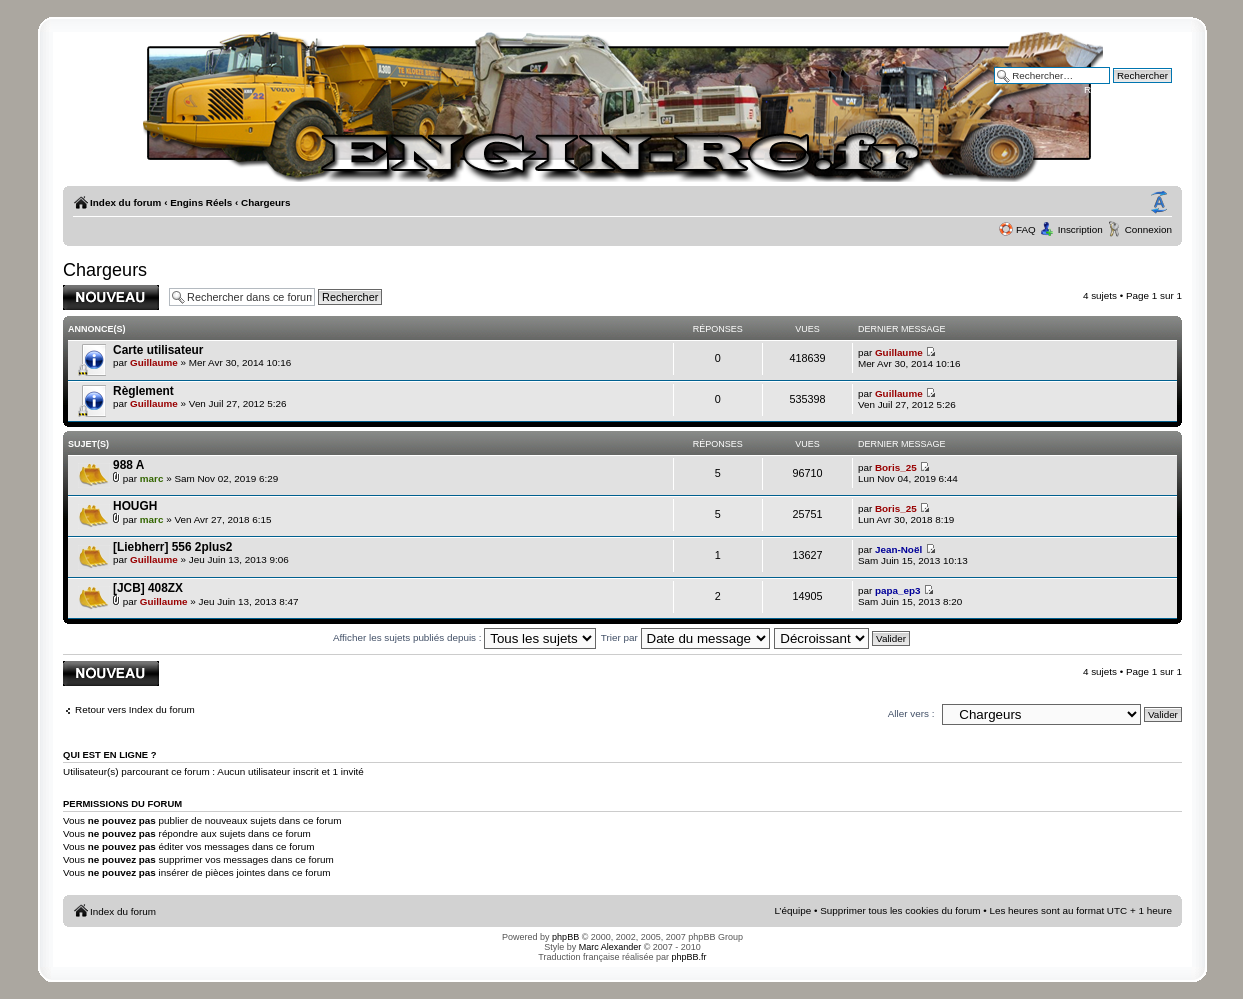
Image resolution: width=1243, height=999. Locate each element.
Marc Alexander (610, 947)
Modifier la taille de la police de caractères (1159, 203)
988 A (128, 465)
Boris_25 (896, 467)
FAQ (1026, 229)
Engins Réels (201, 202)
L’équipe (792, 910)
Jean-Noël (898, 549)
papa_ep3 (898, 590)
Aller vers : (911, 713)
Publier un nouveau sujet (111, 297)
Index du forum (125, 202)
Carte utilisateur (158, 350)
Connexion (1148, 229)
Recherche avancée (1128, 89)
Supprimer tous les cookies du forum (900, 910)
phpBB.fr (689, 957)
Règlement (143, 391)
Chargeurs (265, 202)
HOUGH (135, 506)
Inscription (1080, 229)
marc (152, 478)
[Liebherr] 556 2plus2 (172, 547)
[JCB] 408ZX (148, 588)
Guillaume (154, 362)
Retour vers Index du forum (135, 709)
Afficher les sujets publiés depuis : (464, 637)
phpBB (565, 937)
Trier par (685, 637)
